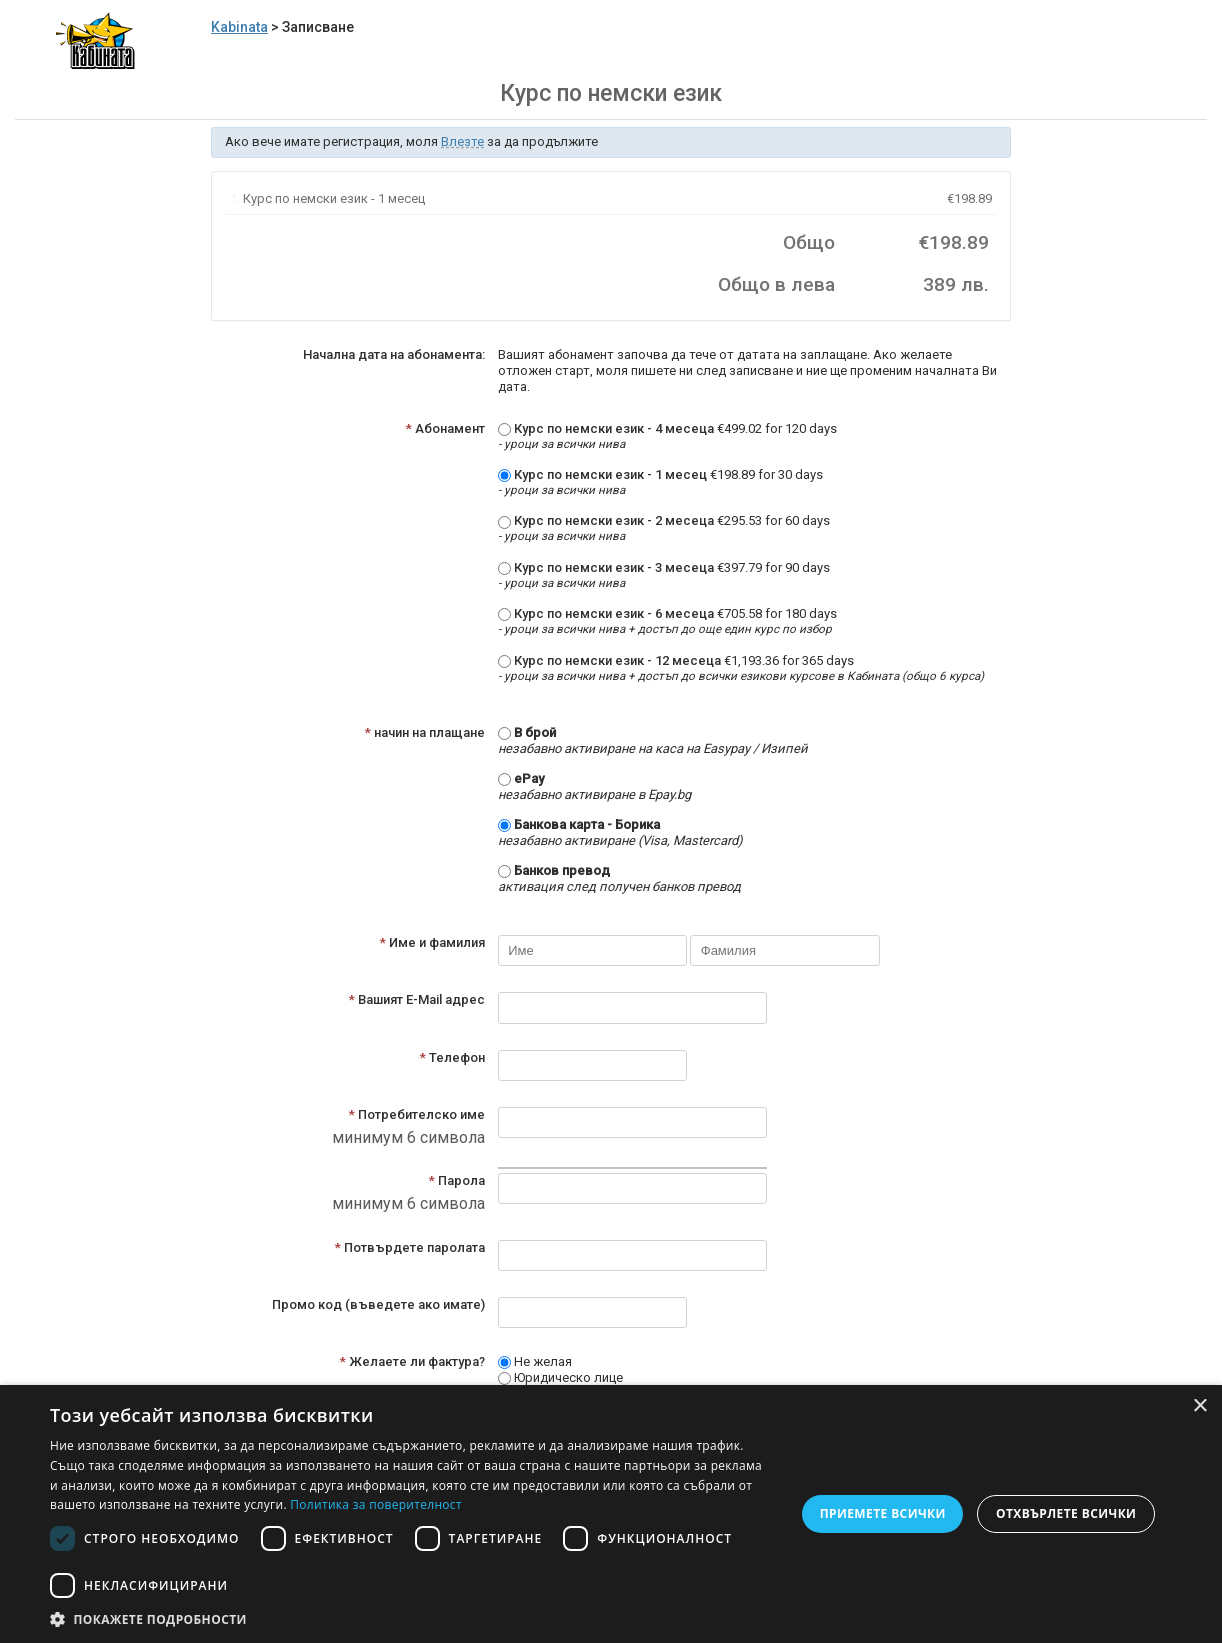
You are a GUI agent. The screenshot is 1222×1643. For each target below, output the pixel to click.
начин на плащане (425, 732)
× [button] (1199, 1406)
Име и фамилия (432, 942)
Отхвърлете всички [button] (1066, 1513)
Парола (457, 1180)
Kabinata (239, 27)
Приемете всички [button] (883, 1513)
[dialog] (611, 1514)
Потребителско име (417, 1114)
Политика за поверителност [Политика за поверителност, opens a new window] (376, 1504)
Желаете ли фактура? (412, 1361)
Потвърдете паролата (410, 1247)
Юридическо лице (560, 1377)
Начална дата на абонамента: (394, 354)
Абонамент (445, 428)
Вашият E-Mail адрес (417, 999)
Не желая (535, 1361)
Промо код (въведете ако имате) (378, 1304)
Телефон (452, 1057)
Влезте (462, 141)
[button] (411, 1618)
